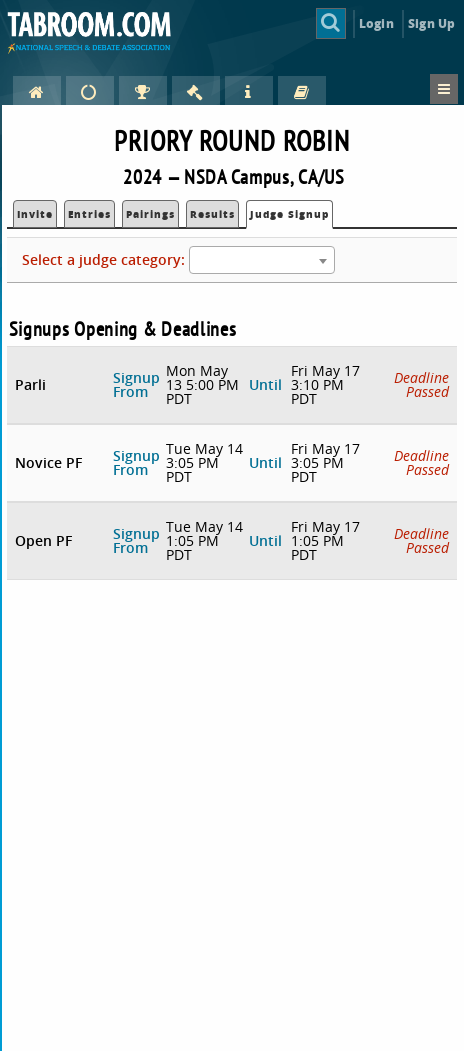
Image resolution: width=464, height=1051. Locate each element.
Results (212, 214)
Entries (89, 214)
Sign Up (431, 23)
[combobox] (262, 260)
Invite (35, 214)
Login (376, 23)
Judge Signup (289, 214)
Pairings (150, 214)
